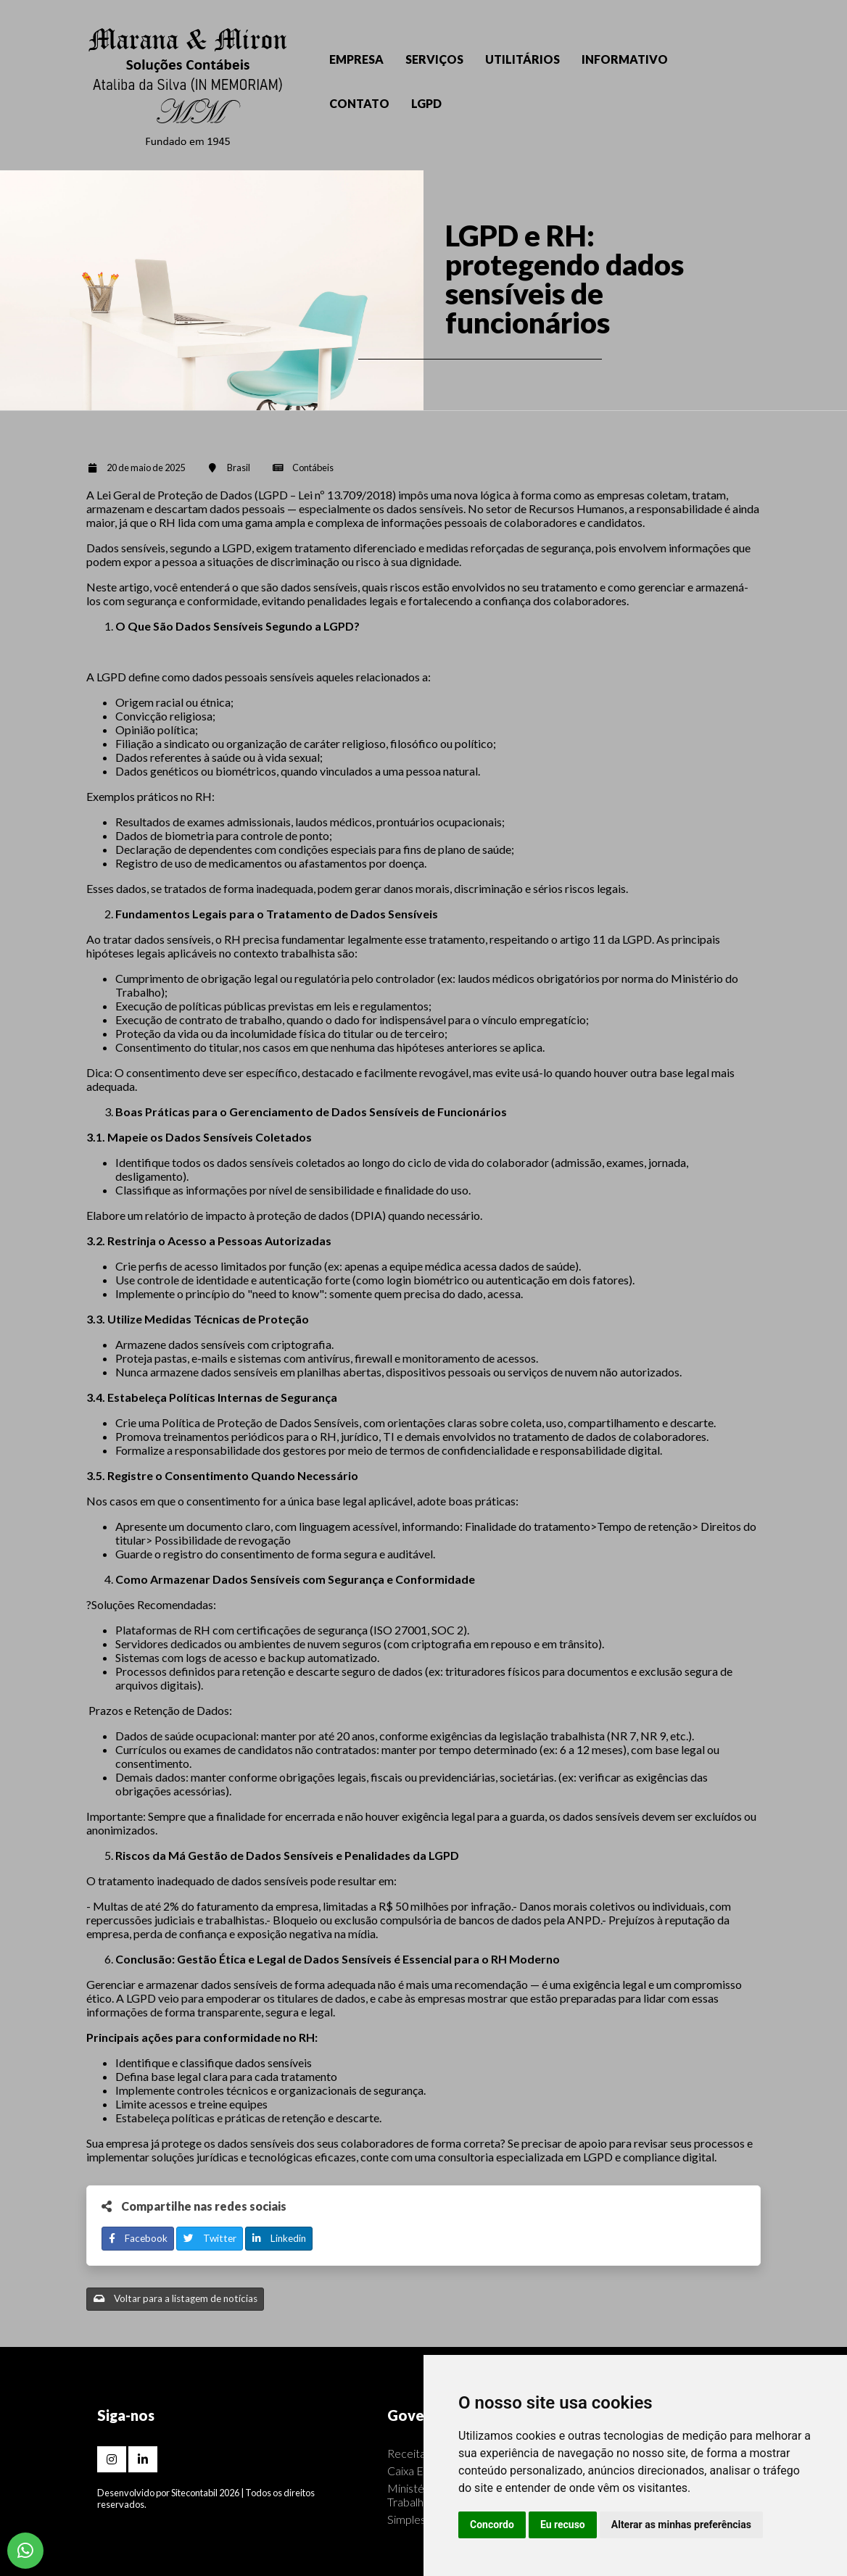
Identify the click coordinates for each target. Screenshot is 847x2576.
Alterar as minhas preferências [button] (681, 2524)
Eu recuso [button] (562, 2524)
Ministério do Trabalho (420, 2495)
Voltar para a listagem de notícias (175, 2298)
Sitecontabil (194, 2492)
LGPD (426, 103)
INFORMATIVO (625, 59)
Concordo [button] (492, 2524)
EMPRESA (356, 59)
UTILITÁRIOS (522, 59)
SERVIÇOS (434, 59)
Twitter (209, 2238)
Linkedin (279, 2238)
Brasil (238, 467)
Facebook (138, 2238)
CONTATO (359, 103)
